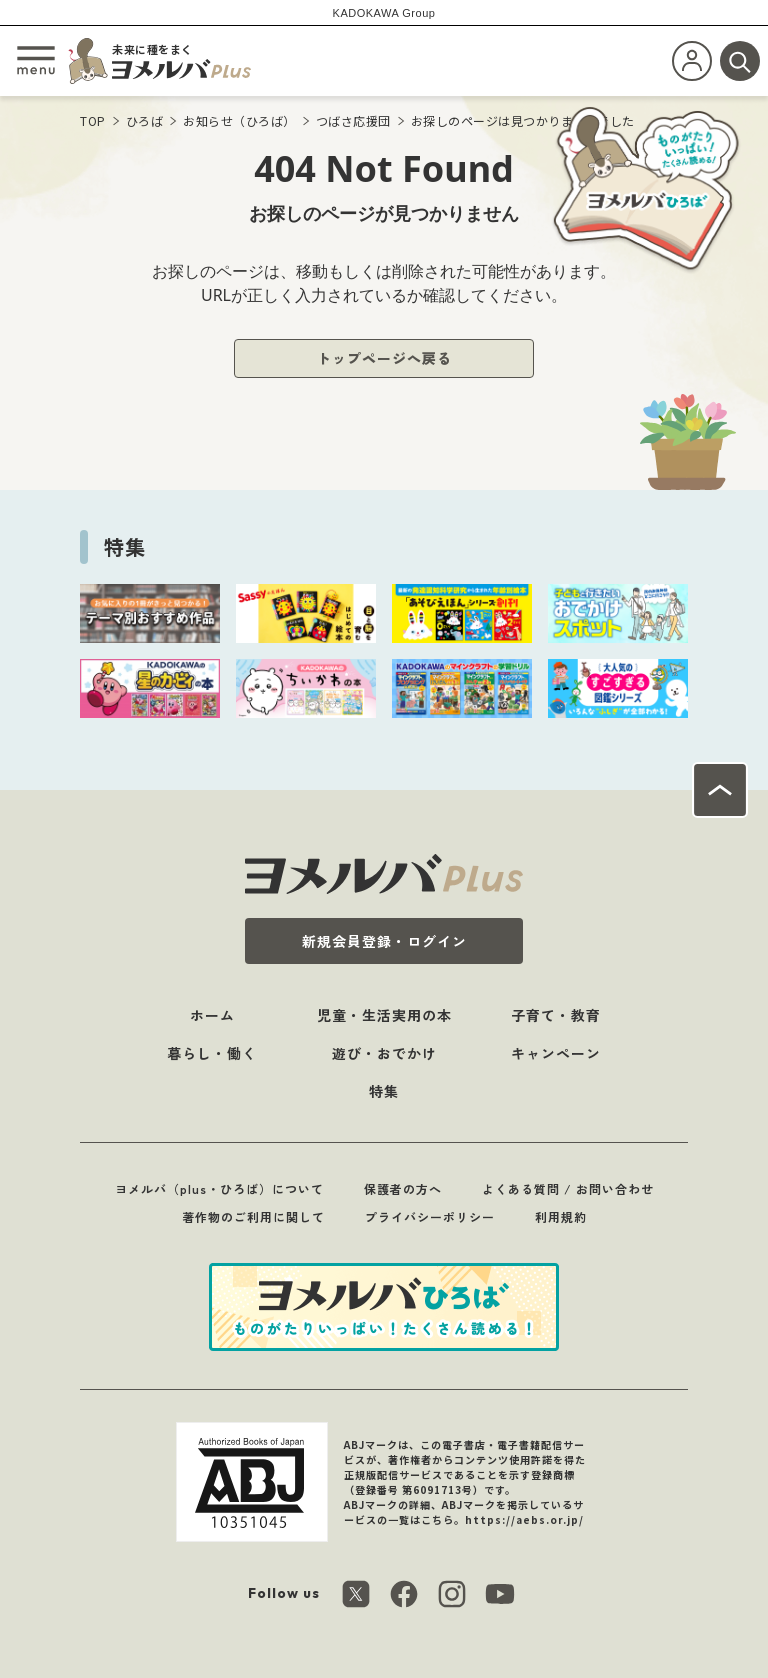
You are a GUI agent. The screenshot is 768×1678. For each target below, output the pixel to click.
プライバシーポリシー (430, 1216)
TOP (93, 120)
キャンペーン (556, 1053)
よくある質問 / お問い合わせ (568, 1188)
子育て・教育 (556, 1015)
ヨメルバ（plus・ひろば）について (219, 1188)
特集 (384, 1091)
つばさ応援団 (353, 120)
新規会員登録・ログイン (384, 941)
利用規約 (561, 1216)
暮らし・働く (212, 1053)
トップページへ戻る (384, 358)
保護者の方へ (403, 1188)
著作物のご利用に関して (253, 1216)
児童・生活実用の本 (384, 1015)
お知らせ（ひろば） (239, 120)
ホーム (212, 1015)
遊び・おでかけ (384, 1053)
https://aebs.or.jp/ (524, 1519)
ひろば (145, 120)
